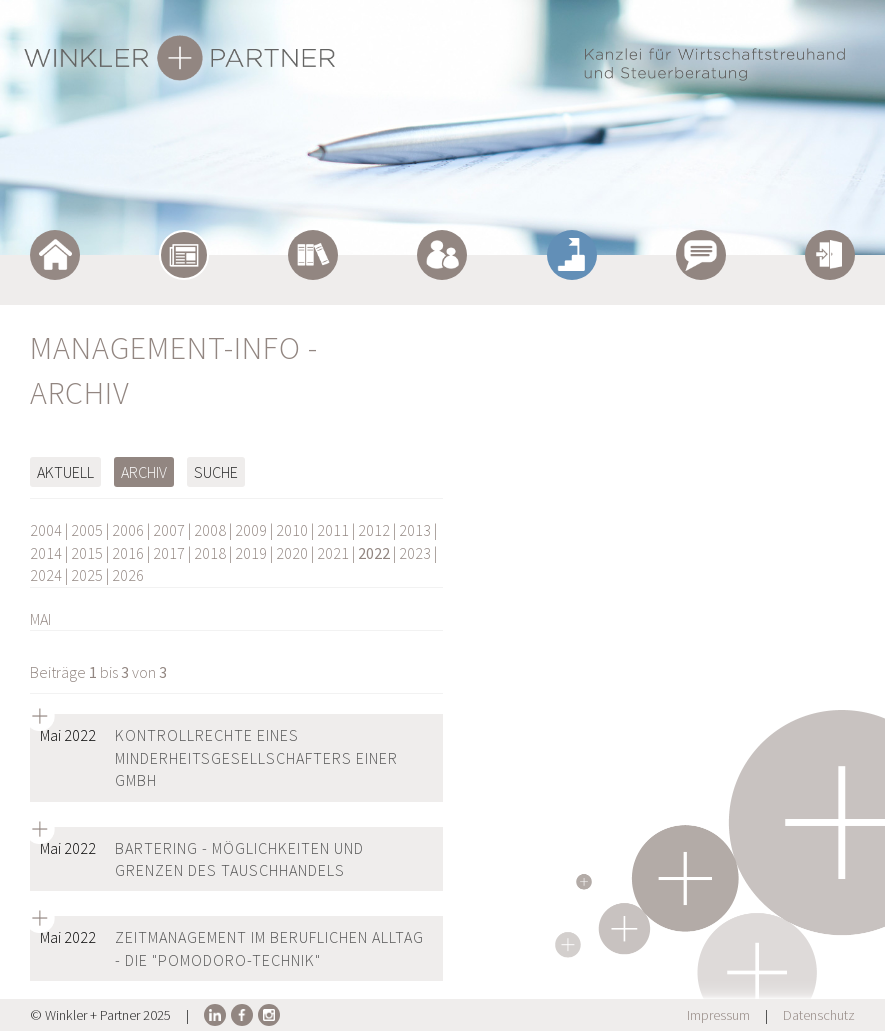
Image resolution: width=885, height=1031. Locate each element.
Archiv (144, 472)
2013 (415, 530)
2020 (292, 553)
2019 (251, 553)
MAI (40, 619)
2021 (333, 553)
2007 (169, 530)
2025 (87, 575)
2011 (333, 530)
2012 (374, 530)
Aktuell (65, 472)
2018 (210, 553)
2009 (251, 530)
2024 (46, 575)
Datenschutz (819, 1015)
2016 (128, 553)
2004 (46, 530)
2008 (210, 530)
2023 (415, 553)
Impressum (718, 1015)
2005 (87, 530)
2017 (169, 553)
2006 (128, 530)
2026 (128, 575)
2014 (46, 553)
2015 (87, 553)
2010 (292, 530)
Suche (216, 472)
